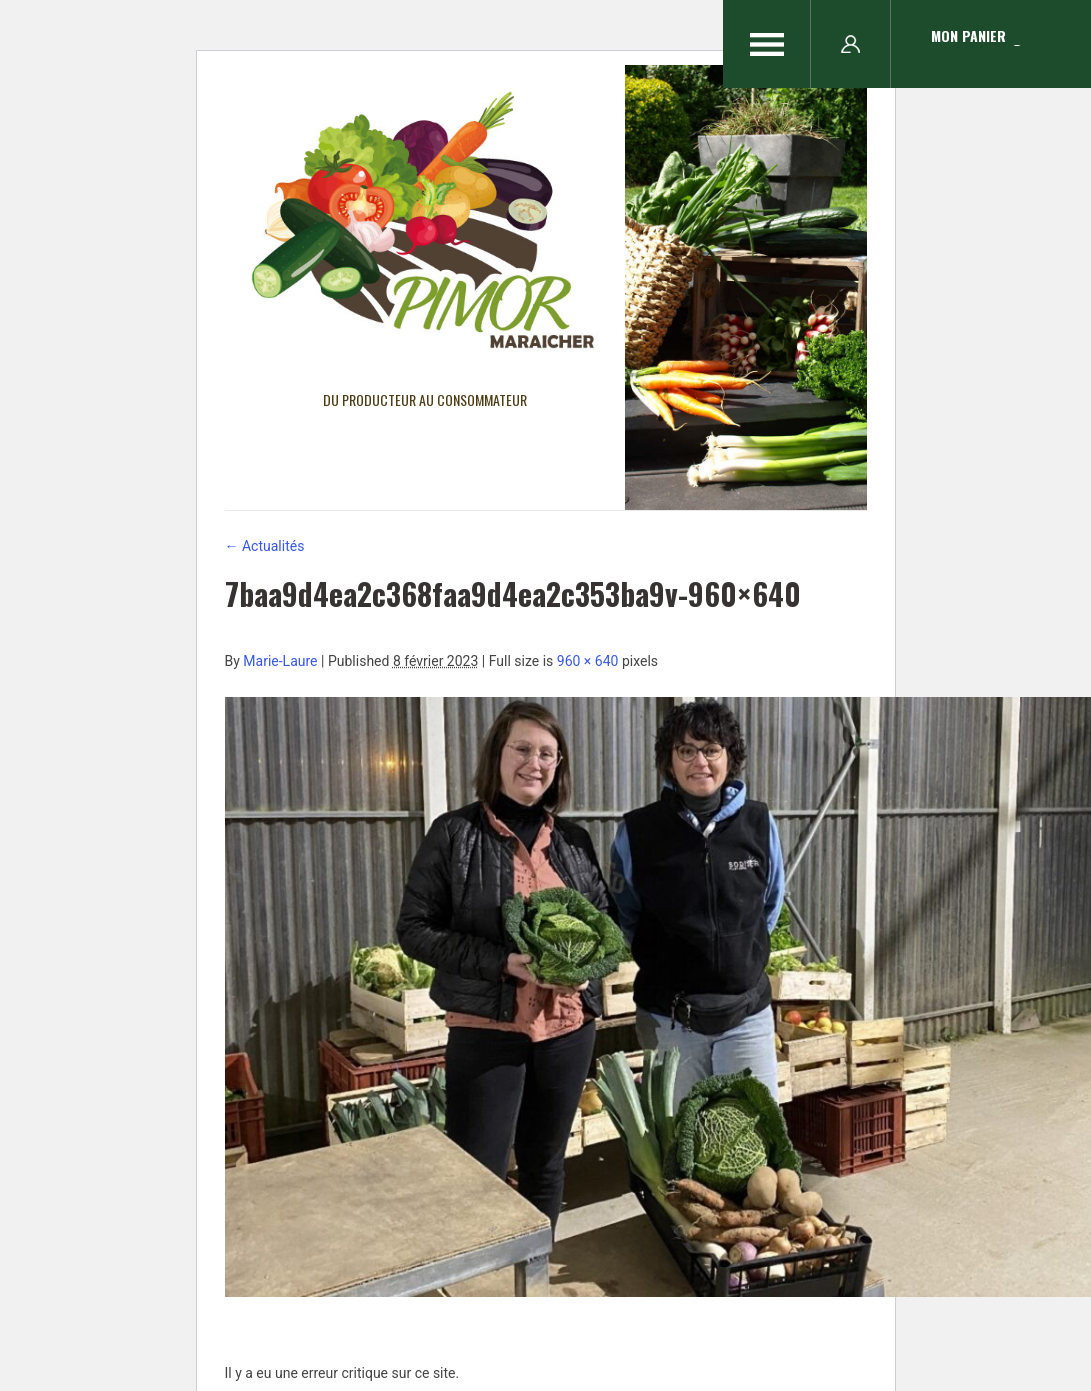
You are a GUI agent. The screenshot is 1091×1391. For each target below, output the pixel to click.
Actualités (265, 546)
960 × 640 (588, 661)
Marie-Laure (280, 661)
